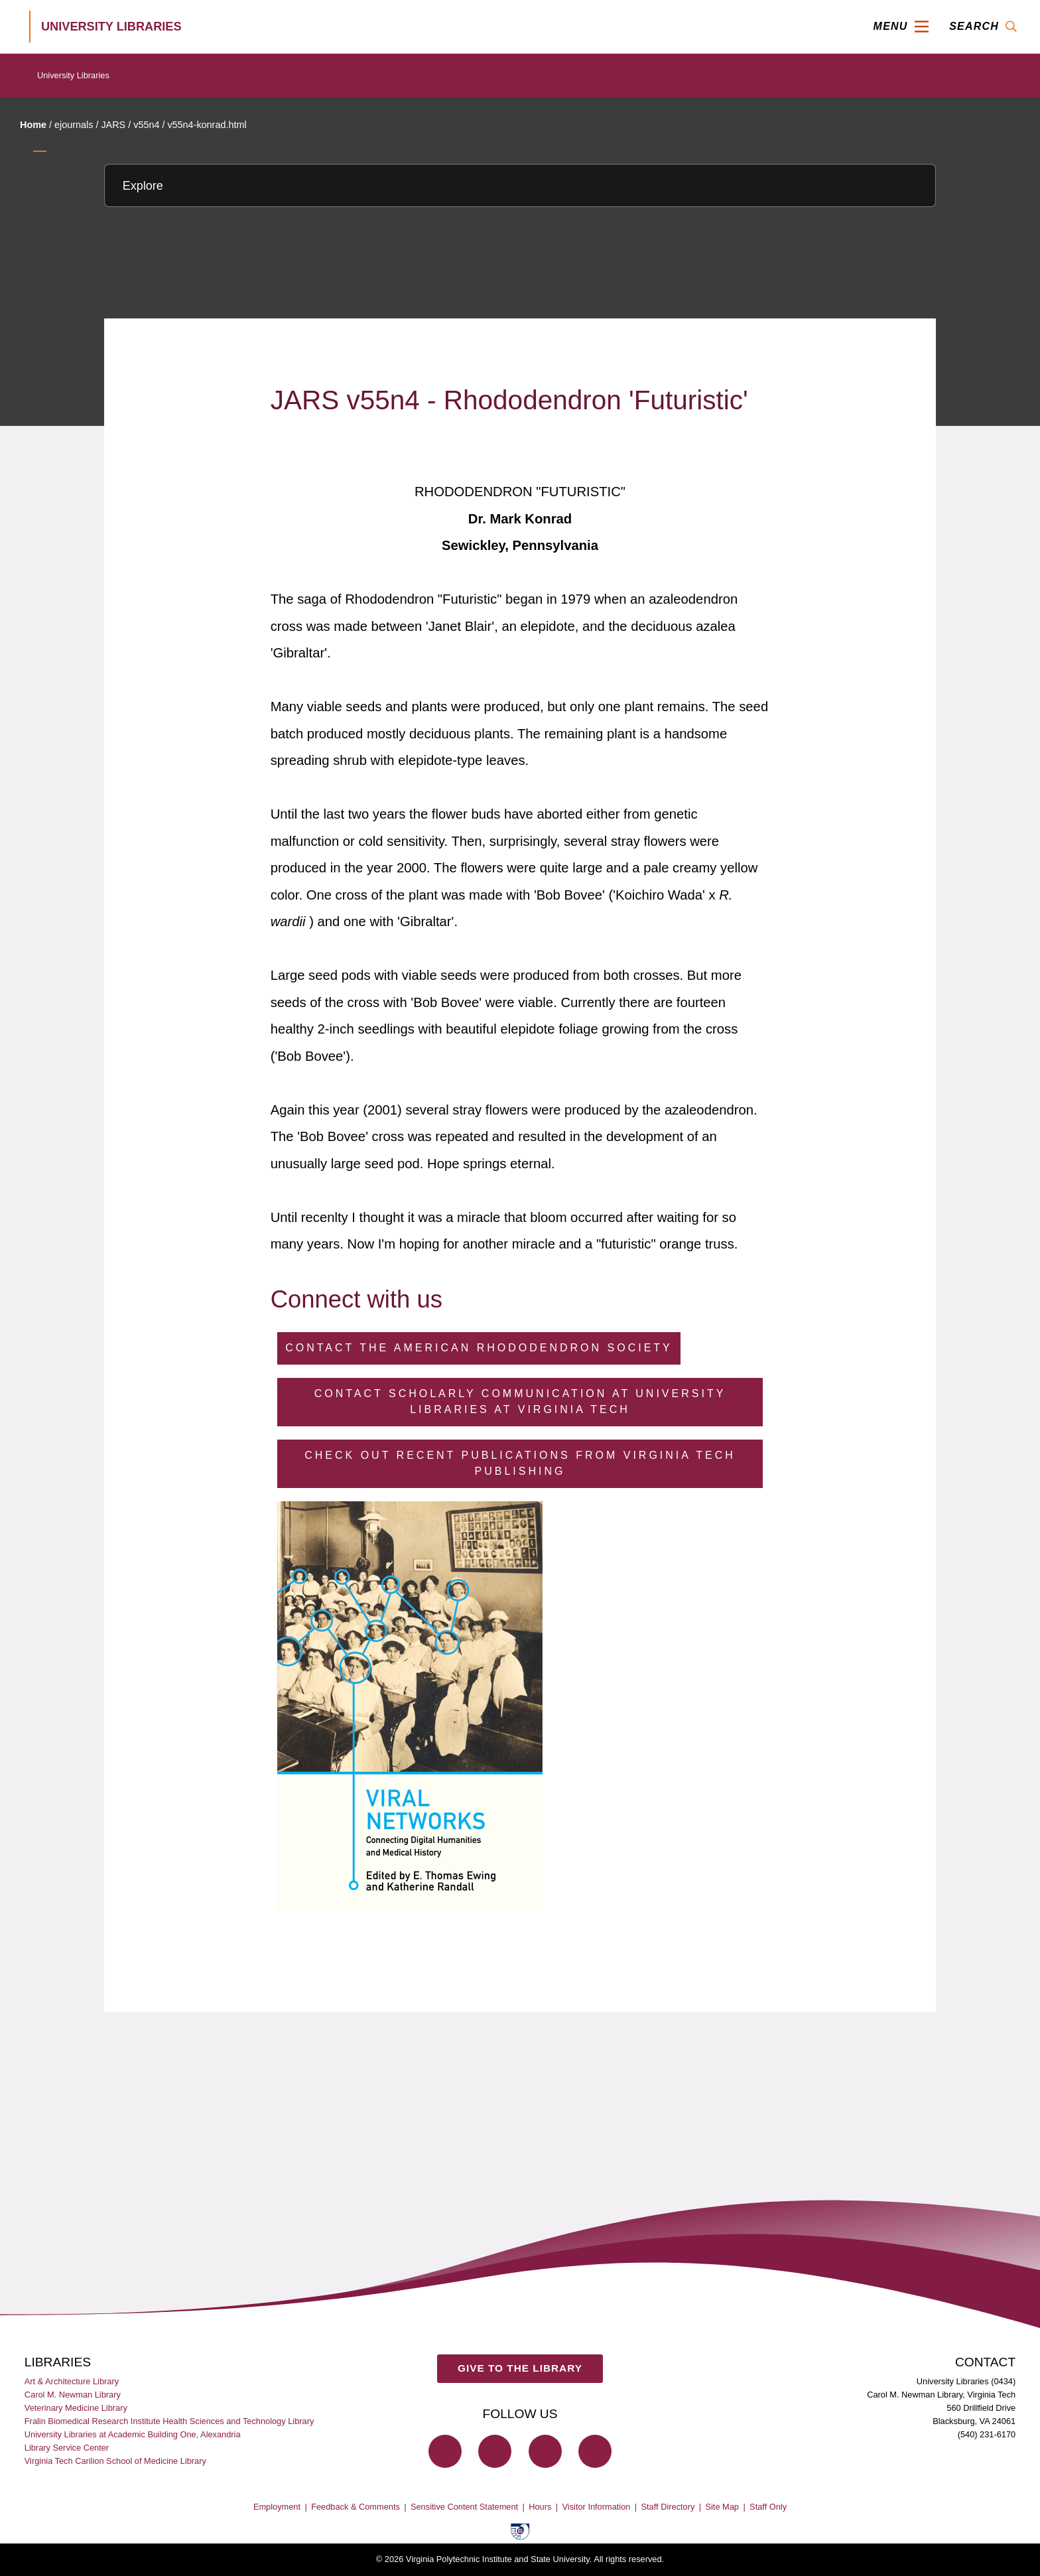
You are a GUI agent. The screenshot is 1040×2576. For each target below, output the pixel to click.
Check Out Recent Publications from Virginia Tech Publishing (520, 1463)
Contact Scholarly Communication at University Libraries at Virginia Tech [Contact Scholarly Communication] (520, 1401)
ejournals (73, 124)
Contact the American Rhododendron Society (479, 1347)
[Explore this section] (520, 185)
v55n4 (146, 124)
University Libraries (73, 75)
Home (33, 124)
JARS (113, 124)
